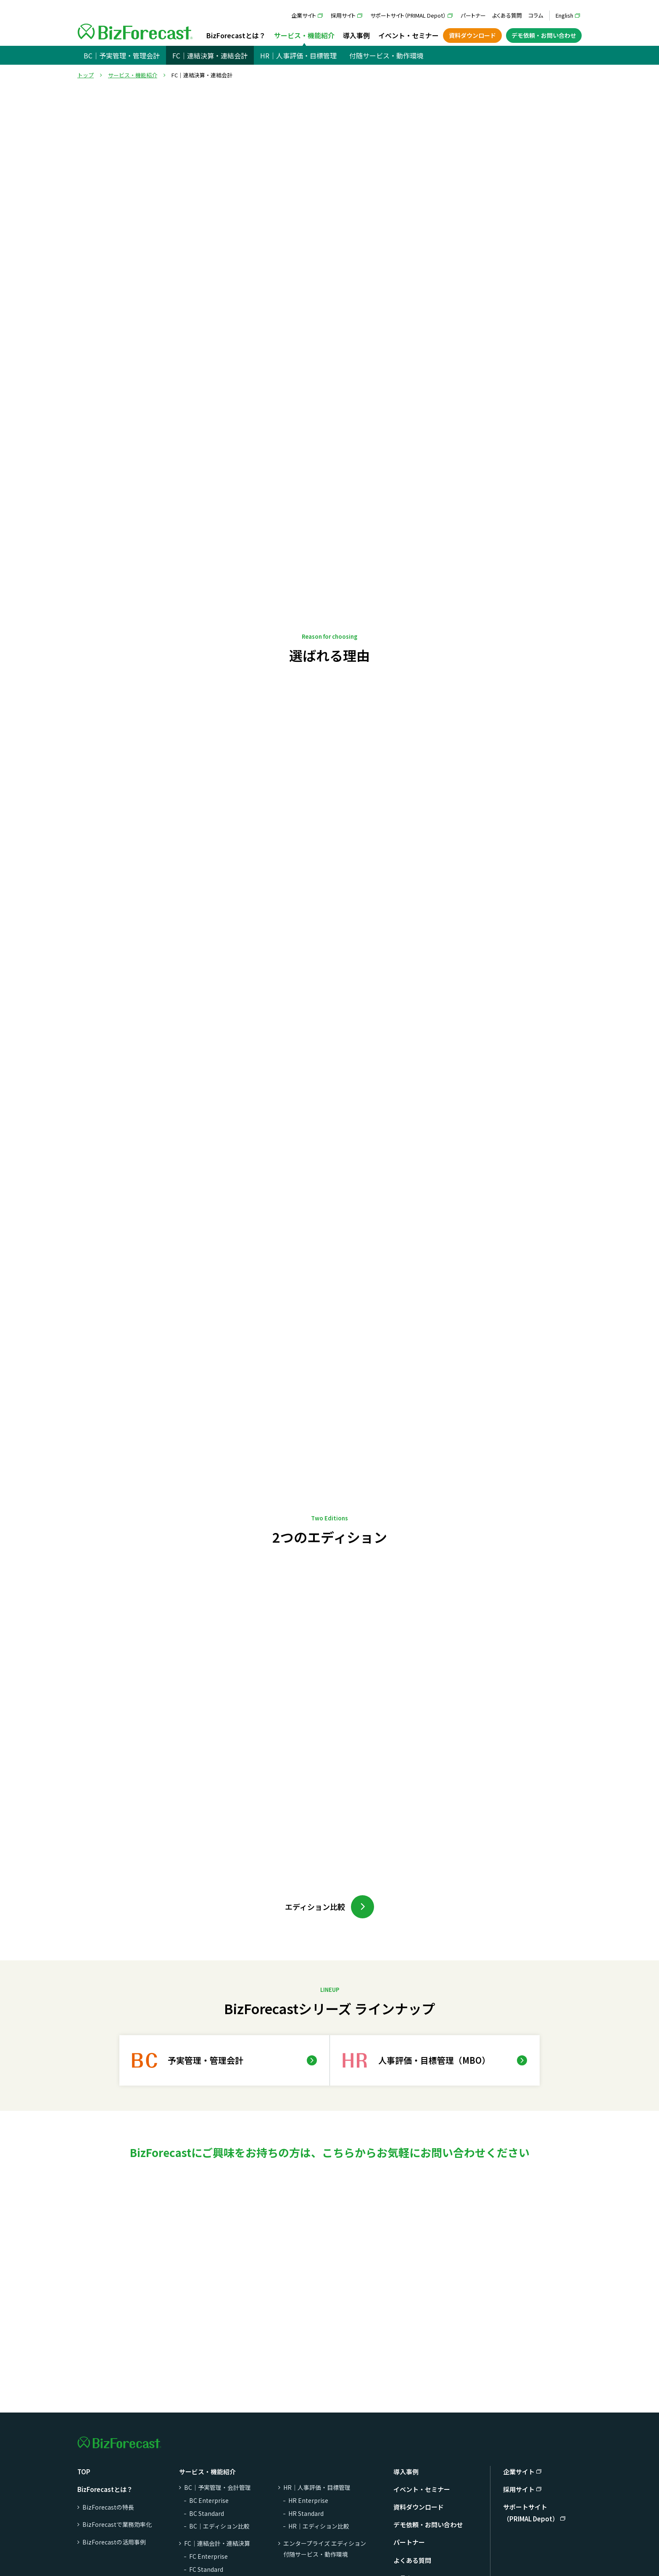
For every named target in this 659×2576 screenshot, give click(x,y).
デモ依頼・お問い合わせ (543, 35)
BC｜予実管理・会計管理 (217, 2487)
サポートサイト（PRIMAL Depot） (408, 15)
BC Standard (206, 2513)
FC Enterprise (208, 2556)
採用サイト (343, 15)
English (564, 15)
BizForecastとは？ (236, 35)
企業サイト (303, 15)
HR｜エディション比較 (318, 2526)
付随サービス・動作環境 (386, 55)
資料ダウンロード (472, 35)
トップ (85, 75)
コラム (535, 15)
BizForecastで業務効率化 (117, 2524)
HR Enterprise (308, 2500)
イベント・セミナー (408, 35)
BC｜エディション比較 (219, 2526)
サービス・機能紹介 (304, 35)
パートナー (473, 15)
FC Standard (206, 2569)
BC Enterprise (209, 2500)
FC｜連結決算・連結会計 (210, 55)
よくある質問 (507, 15)
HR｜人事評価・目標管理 (298, 55)
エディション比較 (315, 1906)
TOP (83, 2471)
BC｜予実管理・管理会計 (122, 55)
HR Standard (306, 2513)
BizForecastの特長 (108, 2507)
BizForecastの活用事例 (114, 2542)
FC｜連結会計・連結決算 (217, 2543)
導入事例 (356, 35)
